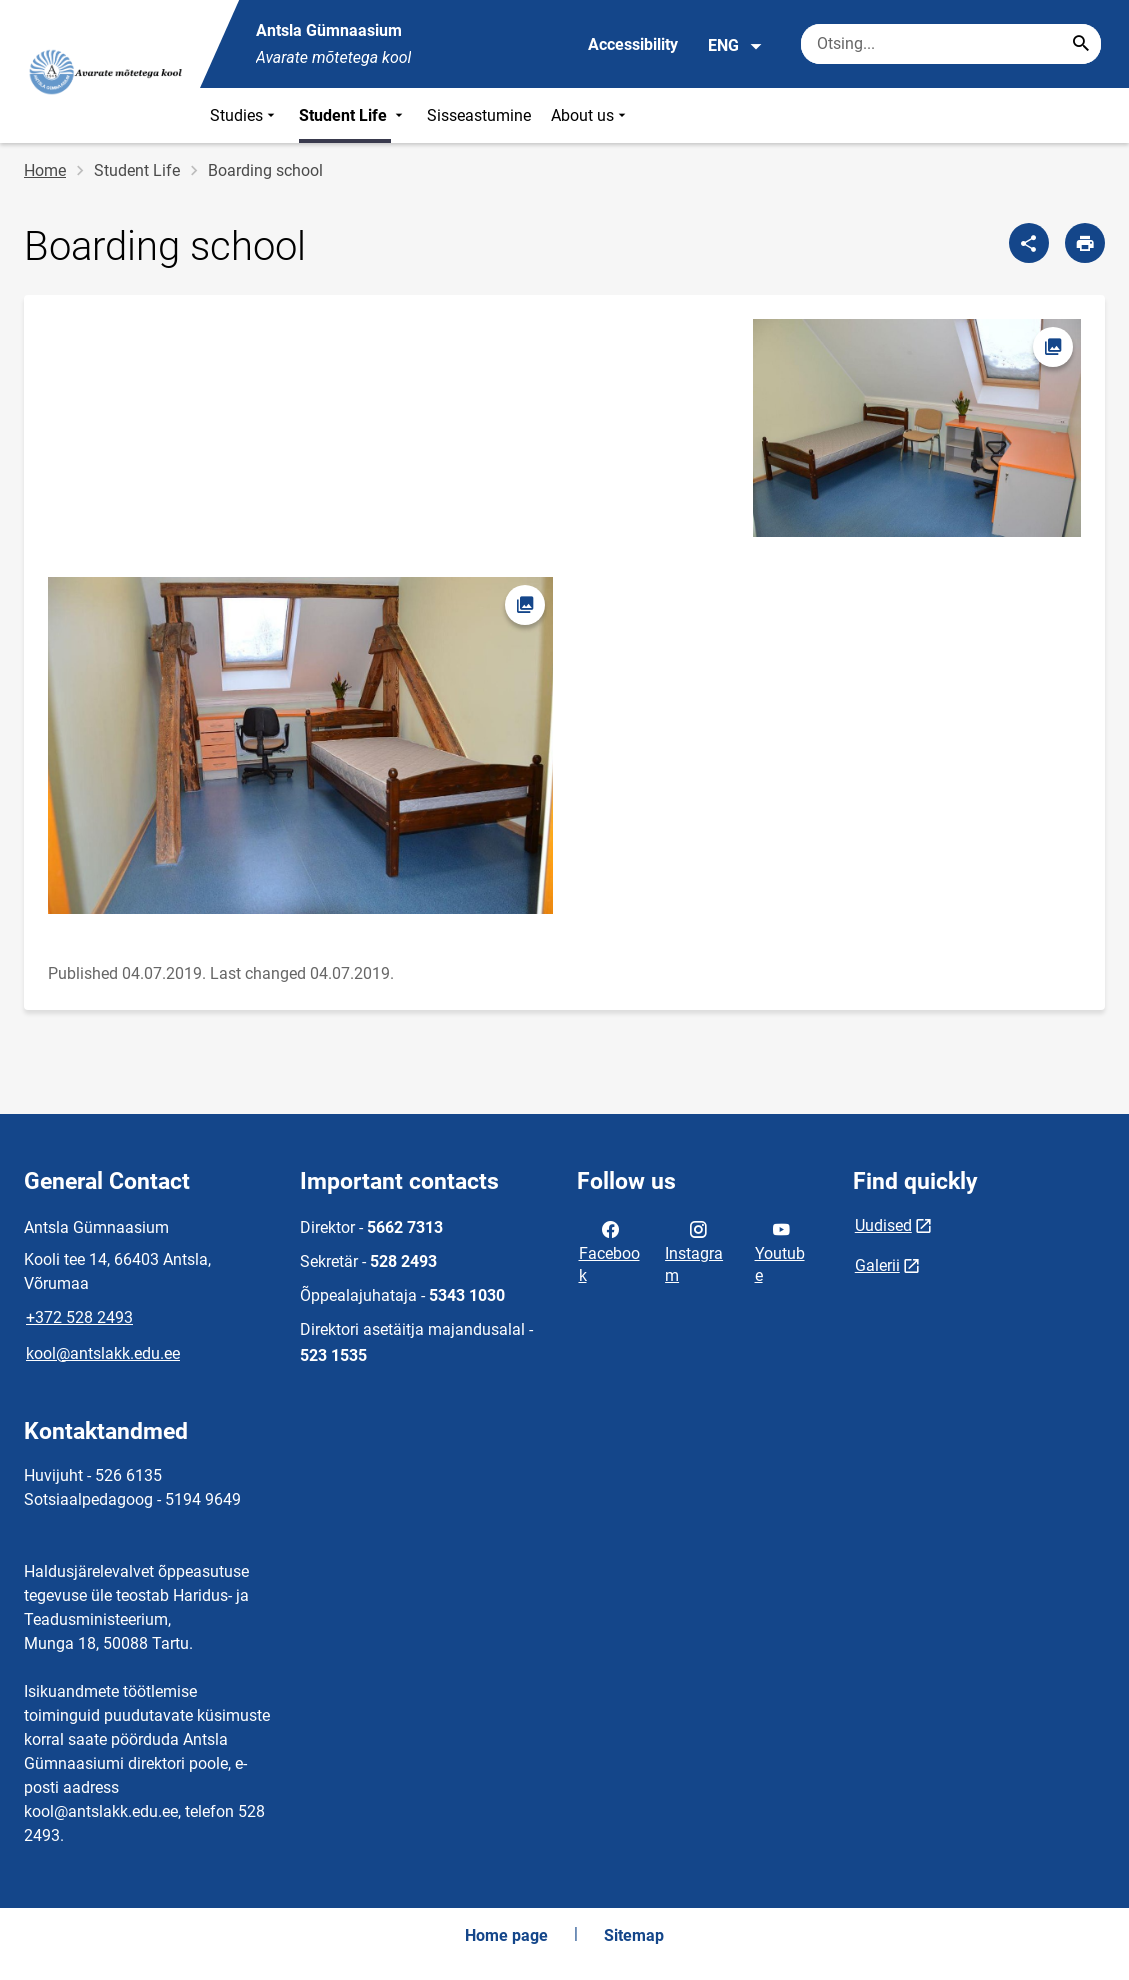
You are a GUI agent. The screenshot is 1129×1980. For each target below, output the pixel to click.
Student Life (353, 115)
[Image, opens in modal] (917, 428)
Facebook (609, 1251)
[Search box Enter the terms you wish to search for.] (951, 44)
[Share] (1029, 243)
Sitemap (634, 1935)
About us (590, 115)
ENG (735, 46)
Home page (506, 1935)
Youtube (780, 1251)
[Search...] (1081, 44)
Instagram (694, 1251)
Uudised (883, 1225)
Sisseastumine (479, 115)
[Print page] (1085, 243)
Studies (244, 115)
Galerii (877, 1265)
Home (45, 170)
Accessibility (633, 44)
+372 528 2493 (79, 1317)
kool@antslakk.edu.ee (103, 1353)
